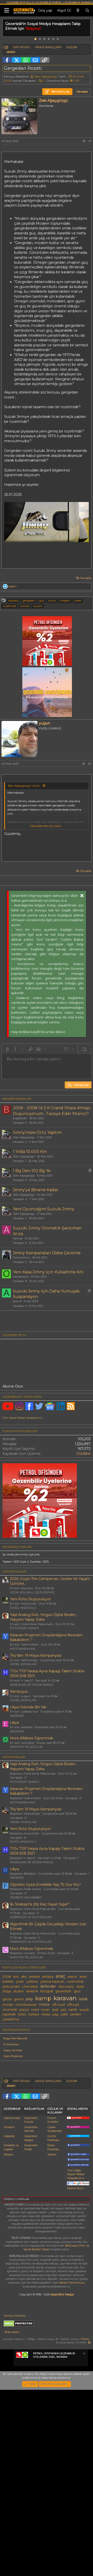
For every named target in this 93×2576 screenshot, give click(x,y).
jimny (52, 600)
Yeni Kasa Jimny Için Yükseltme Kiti (48, 1272)
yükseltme (10, 2112)
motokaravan (26, 2098)
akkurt (17, 1301)
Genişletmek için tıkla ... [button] (47, 826)
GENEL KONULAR (23, 1757)
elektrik (32, 2084)
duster (18, 2084)
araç (60, 2069)
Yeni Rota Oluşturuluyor (30, 1692)
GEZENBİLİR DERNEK (78, 2)
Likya (14, 1815)
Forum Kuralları (52, 2306)
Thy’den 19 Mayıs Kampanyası (35, 1748)
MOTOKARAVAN (22, 1742)
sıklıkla (25, 606)
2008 (6, 2070)
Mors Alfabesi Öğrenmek (31, 1831)
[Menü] (6, 10)
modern (65, 600)
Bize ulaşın (12, 2518)
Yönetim (9, 2313)
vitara (45, 2107)
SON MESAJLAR (14, 1664)
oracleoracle (20, 1276)
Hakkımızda (12, 2304)
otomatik (9, 2103)
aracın (72, 2070)
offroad (73, 2098)
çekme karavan (52, 2074)
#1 (90, 141)
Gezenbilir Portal (31, 2333)
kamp (43, 2091)
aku (24, 2070)
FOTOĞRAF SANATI (24, 1721)
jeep (29, 2092)
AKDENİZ (17, 1809)
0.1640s (85, 2525)
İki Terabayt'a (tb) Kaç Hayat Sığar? (39, 1997)
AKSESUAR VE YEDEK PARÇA (32, 1778)
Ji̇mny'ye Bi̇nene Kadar (35, 1189)
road (35, 2103)
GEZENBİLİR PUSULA (20, 2)
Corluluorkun (21, 1257)
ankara (34, 2070)
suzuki (37, 606)
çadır (20, 2074)
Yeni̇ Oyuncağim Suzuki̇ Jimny (43, 1209)
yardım (75, 2107)
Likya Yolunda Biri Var (28, 1800)
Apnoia (17, 1238)
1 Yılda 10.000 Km (30, 1151)
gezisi (7, 2092)
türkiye (33, 2107)
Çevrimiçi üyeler (16, 1640)
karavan (65, 2091)
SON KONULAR (13, 1850)
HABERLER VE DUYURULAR (31, 2010)
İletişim (8, 2340)
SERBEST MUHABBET (26, 1990)
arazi (83, 2070)
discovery (66, 2079)
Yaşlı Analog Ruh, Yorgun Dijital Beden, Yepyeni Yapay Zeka (43, 1710)
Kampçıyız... (20, 1784)
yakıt (64, 2107)
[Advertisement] (46, 1368)
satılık (72, 2103)
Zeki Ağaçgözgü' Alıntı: (24, 785)
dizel (80, 2079)
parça (24, 2103)
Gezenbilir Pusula (31, 2306)
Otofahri (83, 1546)
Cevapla (85, 578)
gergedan (29, 600)
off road (58, 2098)
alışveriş (13, 600)
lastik (83, 2092)
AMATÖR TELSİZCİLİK (26, 1840)
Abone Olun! (78, 2372)
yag (55, 2107)
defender (48, 2079)
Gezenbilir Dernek (31, 2315)
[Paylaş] (84, 141)
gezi (77, 2084)
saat (55, 2103)
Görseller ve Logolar (11, 2333)
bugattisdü (20, 1118)
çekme (32, 2074)
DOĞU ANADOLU (23, 1701)
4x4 (16, 2070)
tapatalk (9, 2107)
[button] (7, 1049)
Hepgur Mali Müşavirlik (15, 2131)
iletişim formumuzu (72, 2468)
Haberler (9, 2322)
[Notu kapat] (84, 2540)
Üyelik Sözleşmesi (54, 2315)
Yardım (52, 2340)
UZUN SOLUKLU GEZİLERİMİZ (32, 1685)
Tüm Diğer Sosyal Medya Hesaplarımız (76, 2360)
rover (45, 2103)
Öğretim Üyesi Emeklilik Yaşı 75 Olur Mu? (45, 1977)
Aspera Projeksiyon (13, 2149)
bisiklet (8, 2074)
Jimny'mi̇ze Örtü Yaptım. (37, 1132)
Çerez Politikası (53, 2333)
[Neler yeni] (78, 10)
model (7, 2098)
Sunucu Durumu (15, 2502)
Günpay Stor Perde (12, 2143)
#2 (90, 763)
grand (18, 2092)
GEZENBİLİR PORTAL (49, 2)
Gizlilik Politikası (53, 2324)
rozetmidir (9, 606)
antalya (48, 2070)
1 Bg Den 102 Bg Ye (32, 1170)
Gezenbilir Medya (31, 2324)
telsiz (22, 2107)
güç (41, 600)
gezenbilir (63, 2084)
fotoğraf (46, 2084)
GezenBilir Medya (62, 2480)
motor (44, 2097)
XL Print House (11, 2137)
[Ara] (87, 10)
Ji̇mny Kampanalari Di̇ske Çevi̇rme (47, 1253)
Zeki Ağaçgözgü (46, 76)
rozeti (77, 600)
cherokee (30, 2079)
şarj (63, 2103)
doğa (6, 2084)
